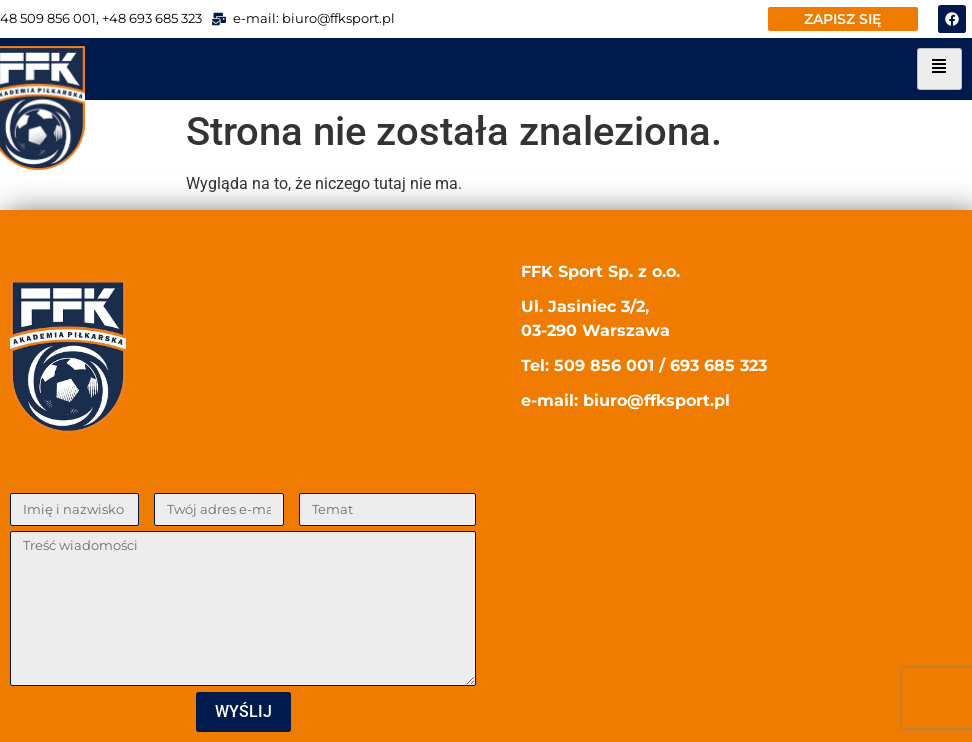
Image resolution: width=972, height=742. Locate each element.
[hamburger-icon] (939, 69)
